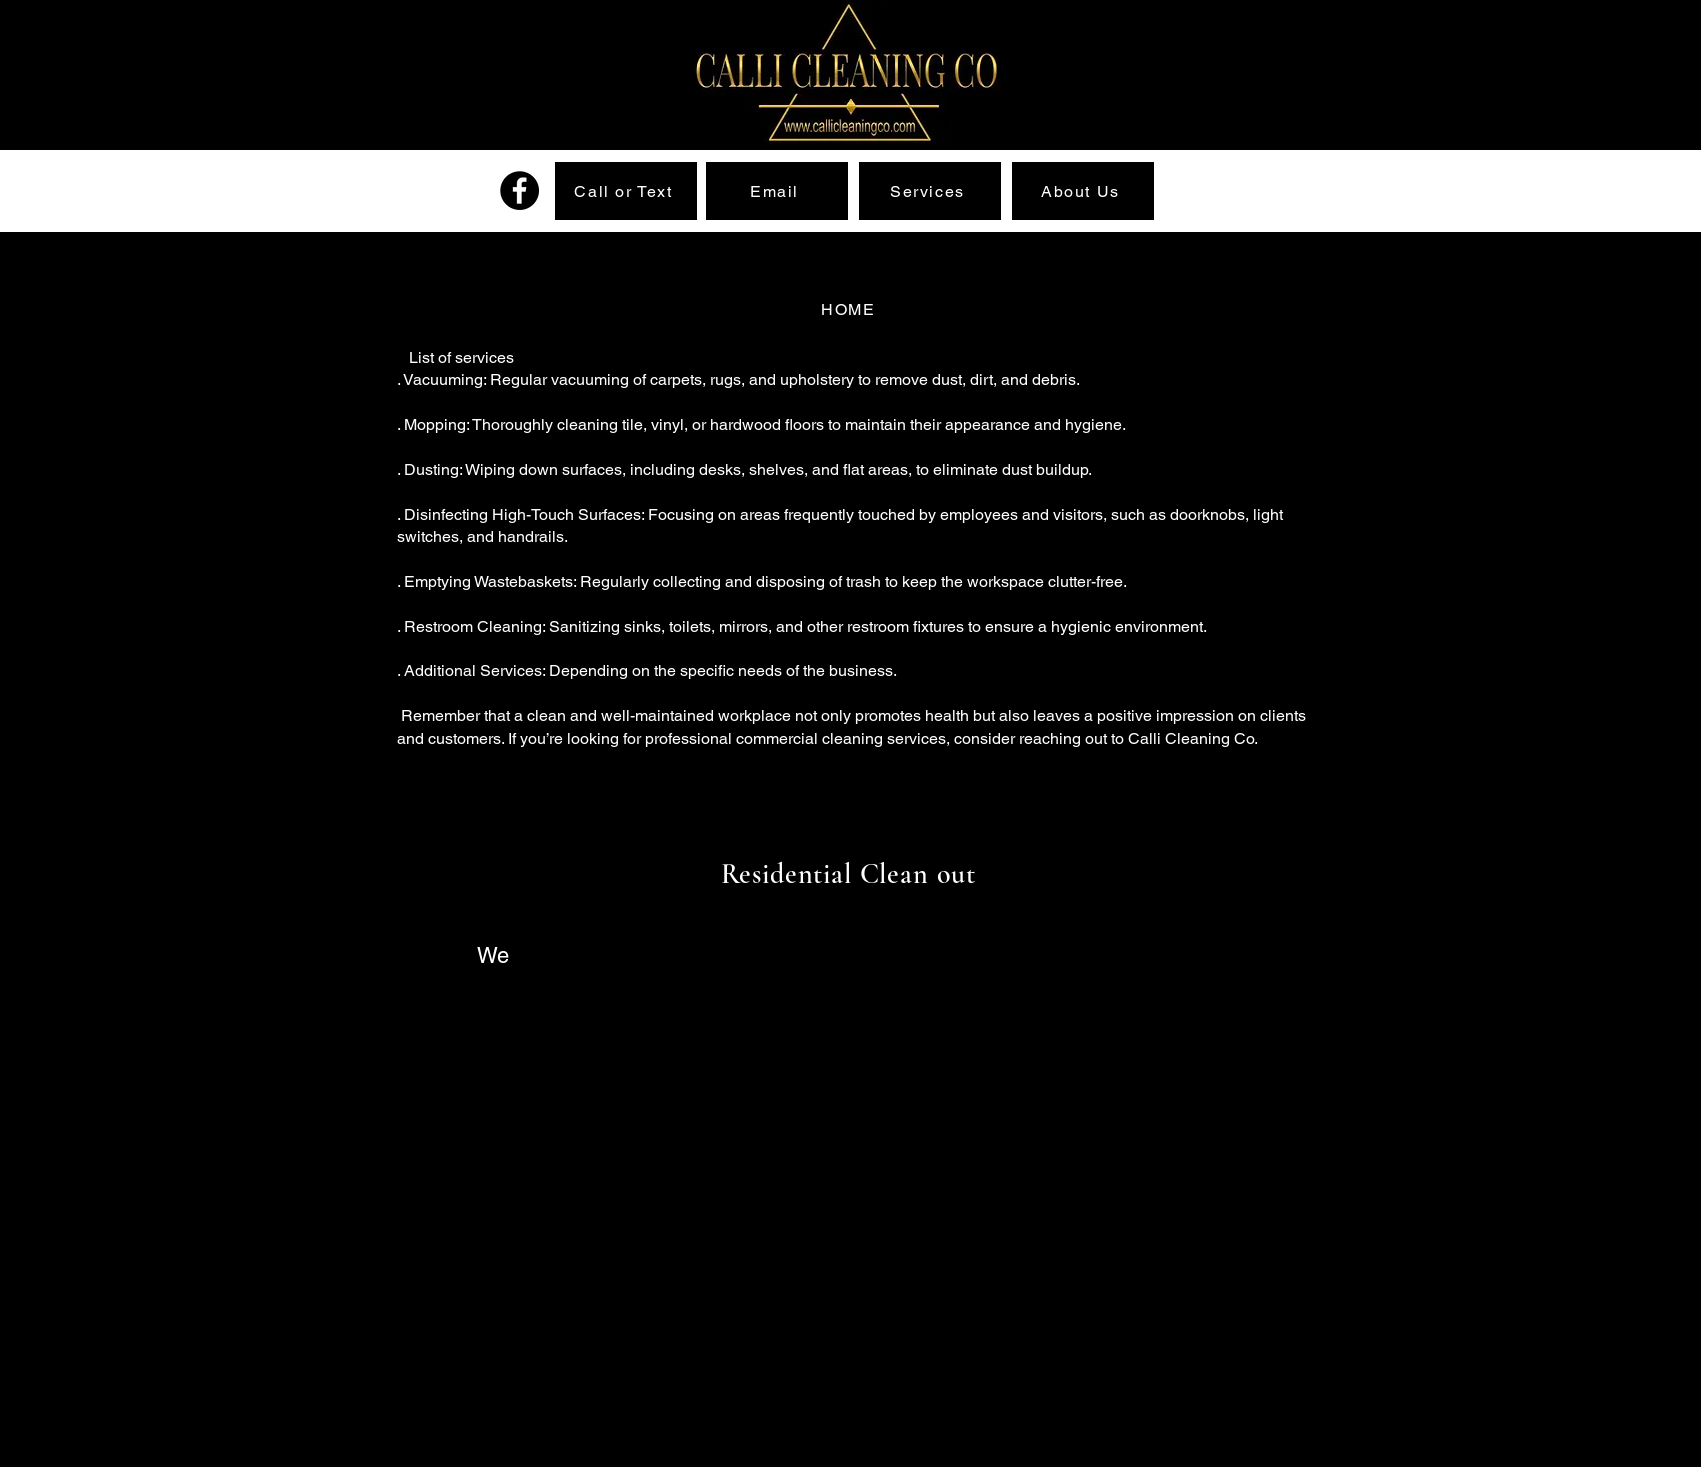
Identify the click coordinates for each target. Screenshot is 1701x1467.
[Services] (930, 191)
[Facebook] (519, 190)
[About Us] (1083, 191)
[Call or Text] (626, 191)
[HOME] (851, 309)
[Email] (777, 191)
